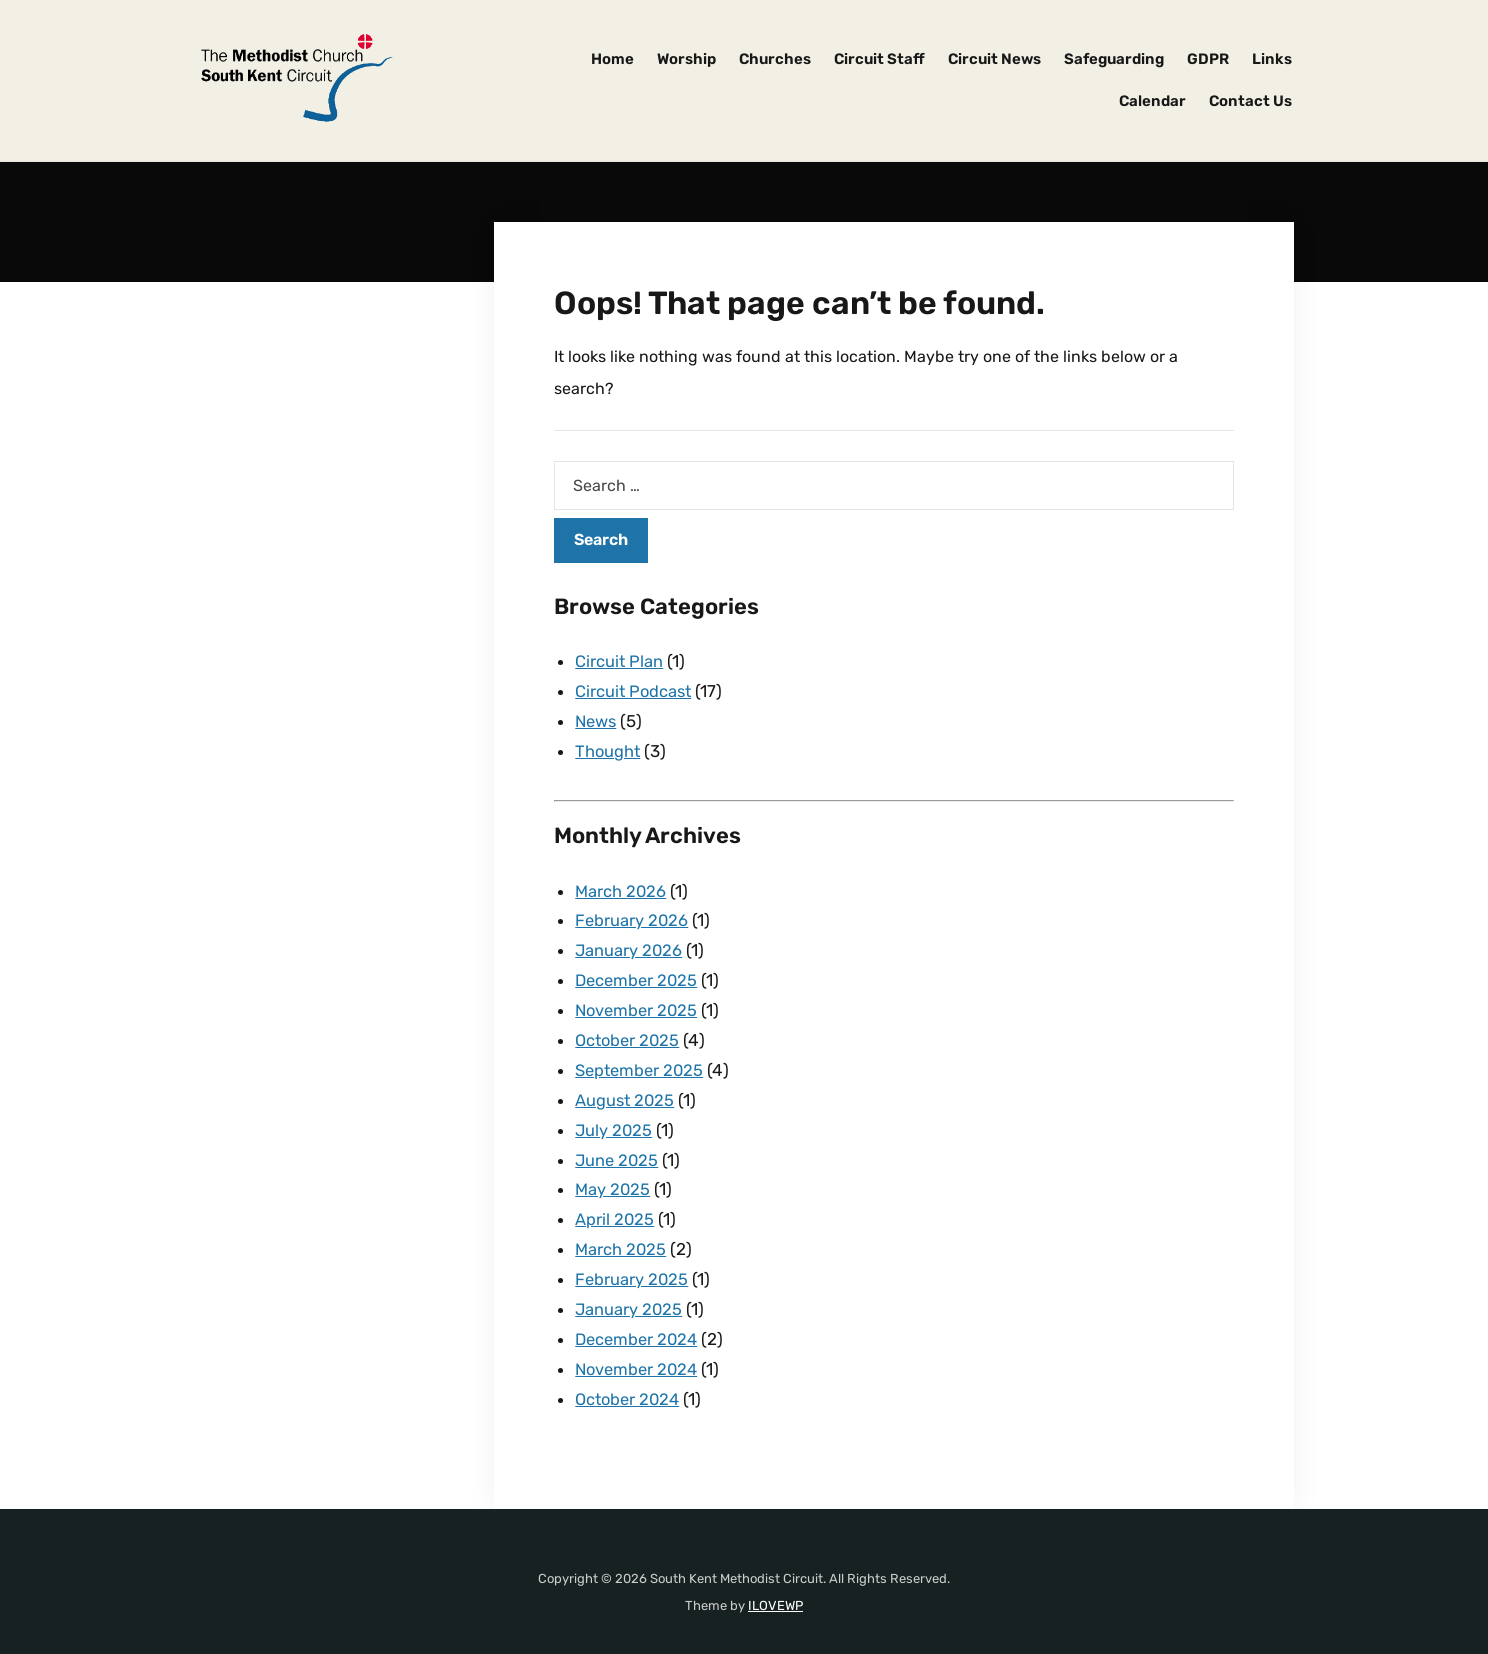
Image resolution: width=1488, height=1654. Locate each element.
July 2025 (614, 1118)
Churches (775, 59)
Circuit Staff (879, 59)
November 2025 (638, 1002)
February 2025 (632, 1262)
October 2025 (629, 1031)
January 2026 (629, 944)
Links (1272, 59)
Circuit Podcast (635, 690)
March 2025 (621, 1233)
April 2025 (615, 1204)
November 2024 (639, 1349)
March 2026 (621, 887)
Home (612, 59)
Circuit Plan (619, 661)
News (597, 719)
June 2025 (618, 1147)
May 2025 (613, 1175)
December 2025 (638, 973)
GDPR (1208, 59)
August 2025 (626, 1089)
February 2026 (632, 915)
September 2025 (642, 1060)
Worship (686, 59)
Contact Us (1250, 101)
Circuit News (994, 59)
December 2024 (639, 1320)
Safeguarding (1114, 59)
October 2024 (630, 1378)
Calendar (1152, 101)
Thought (608, 748)
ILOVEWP (775, 1583)
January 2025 (629, 1291)
